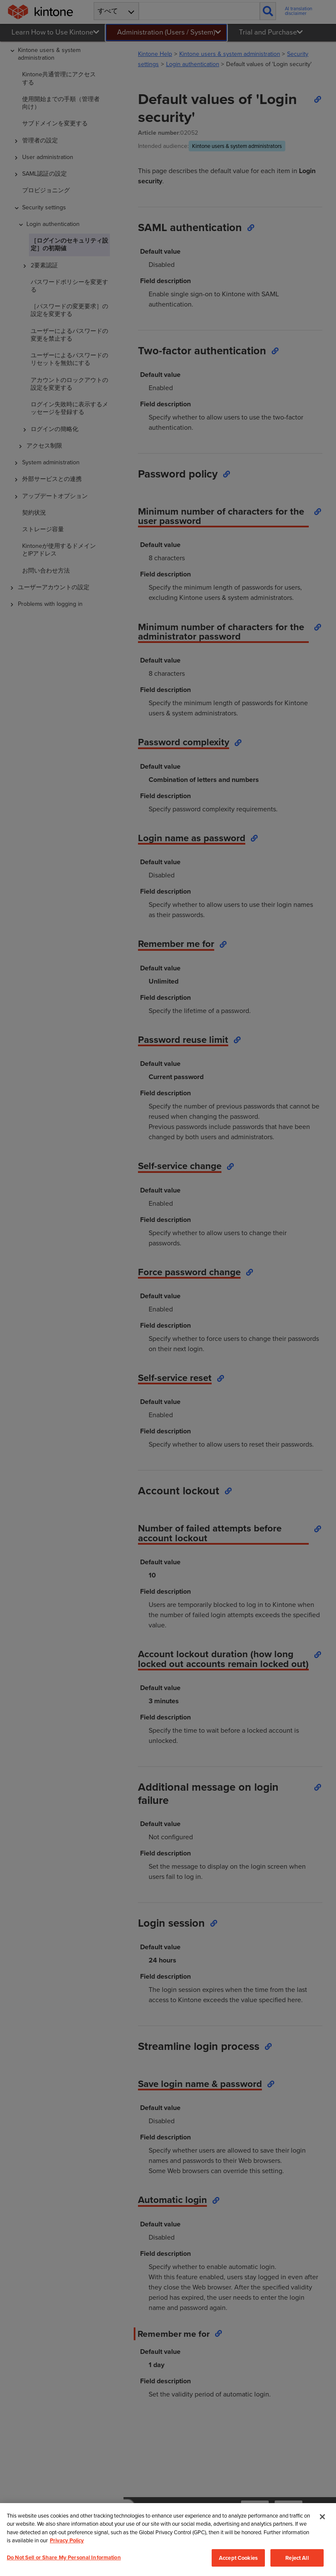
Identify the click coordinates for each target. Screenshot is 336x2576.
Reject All (296, 2559)
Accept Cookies (238, 2559)
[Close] (322, 2518)
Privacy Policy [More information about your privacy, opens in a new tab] (67, 2542)
